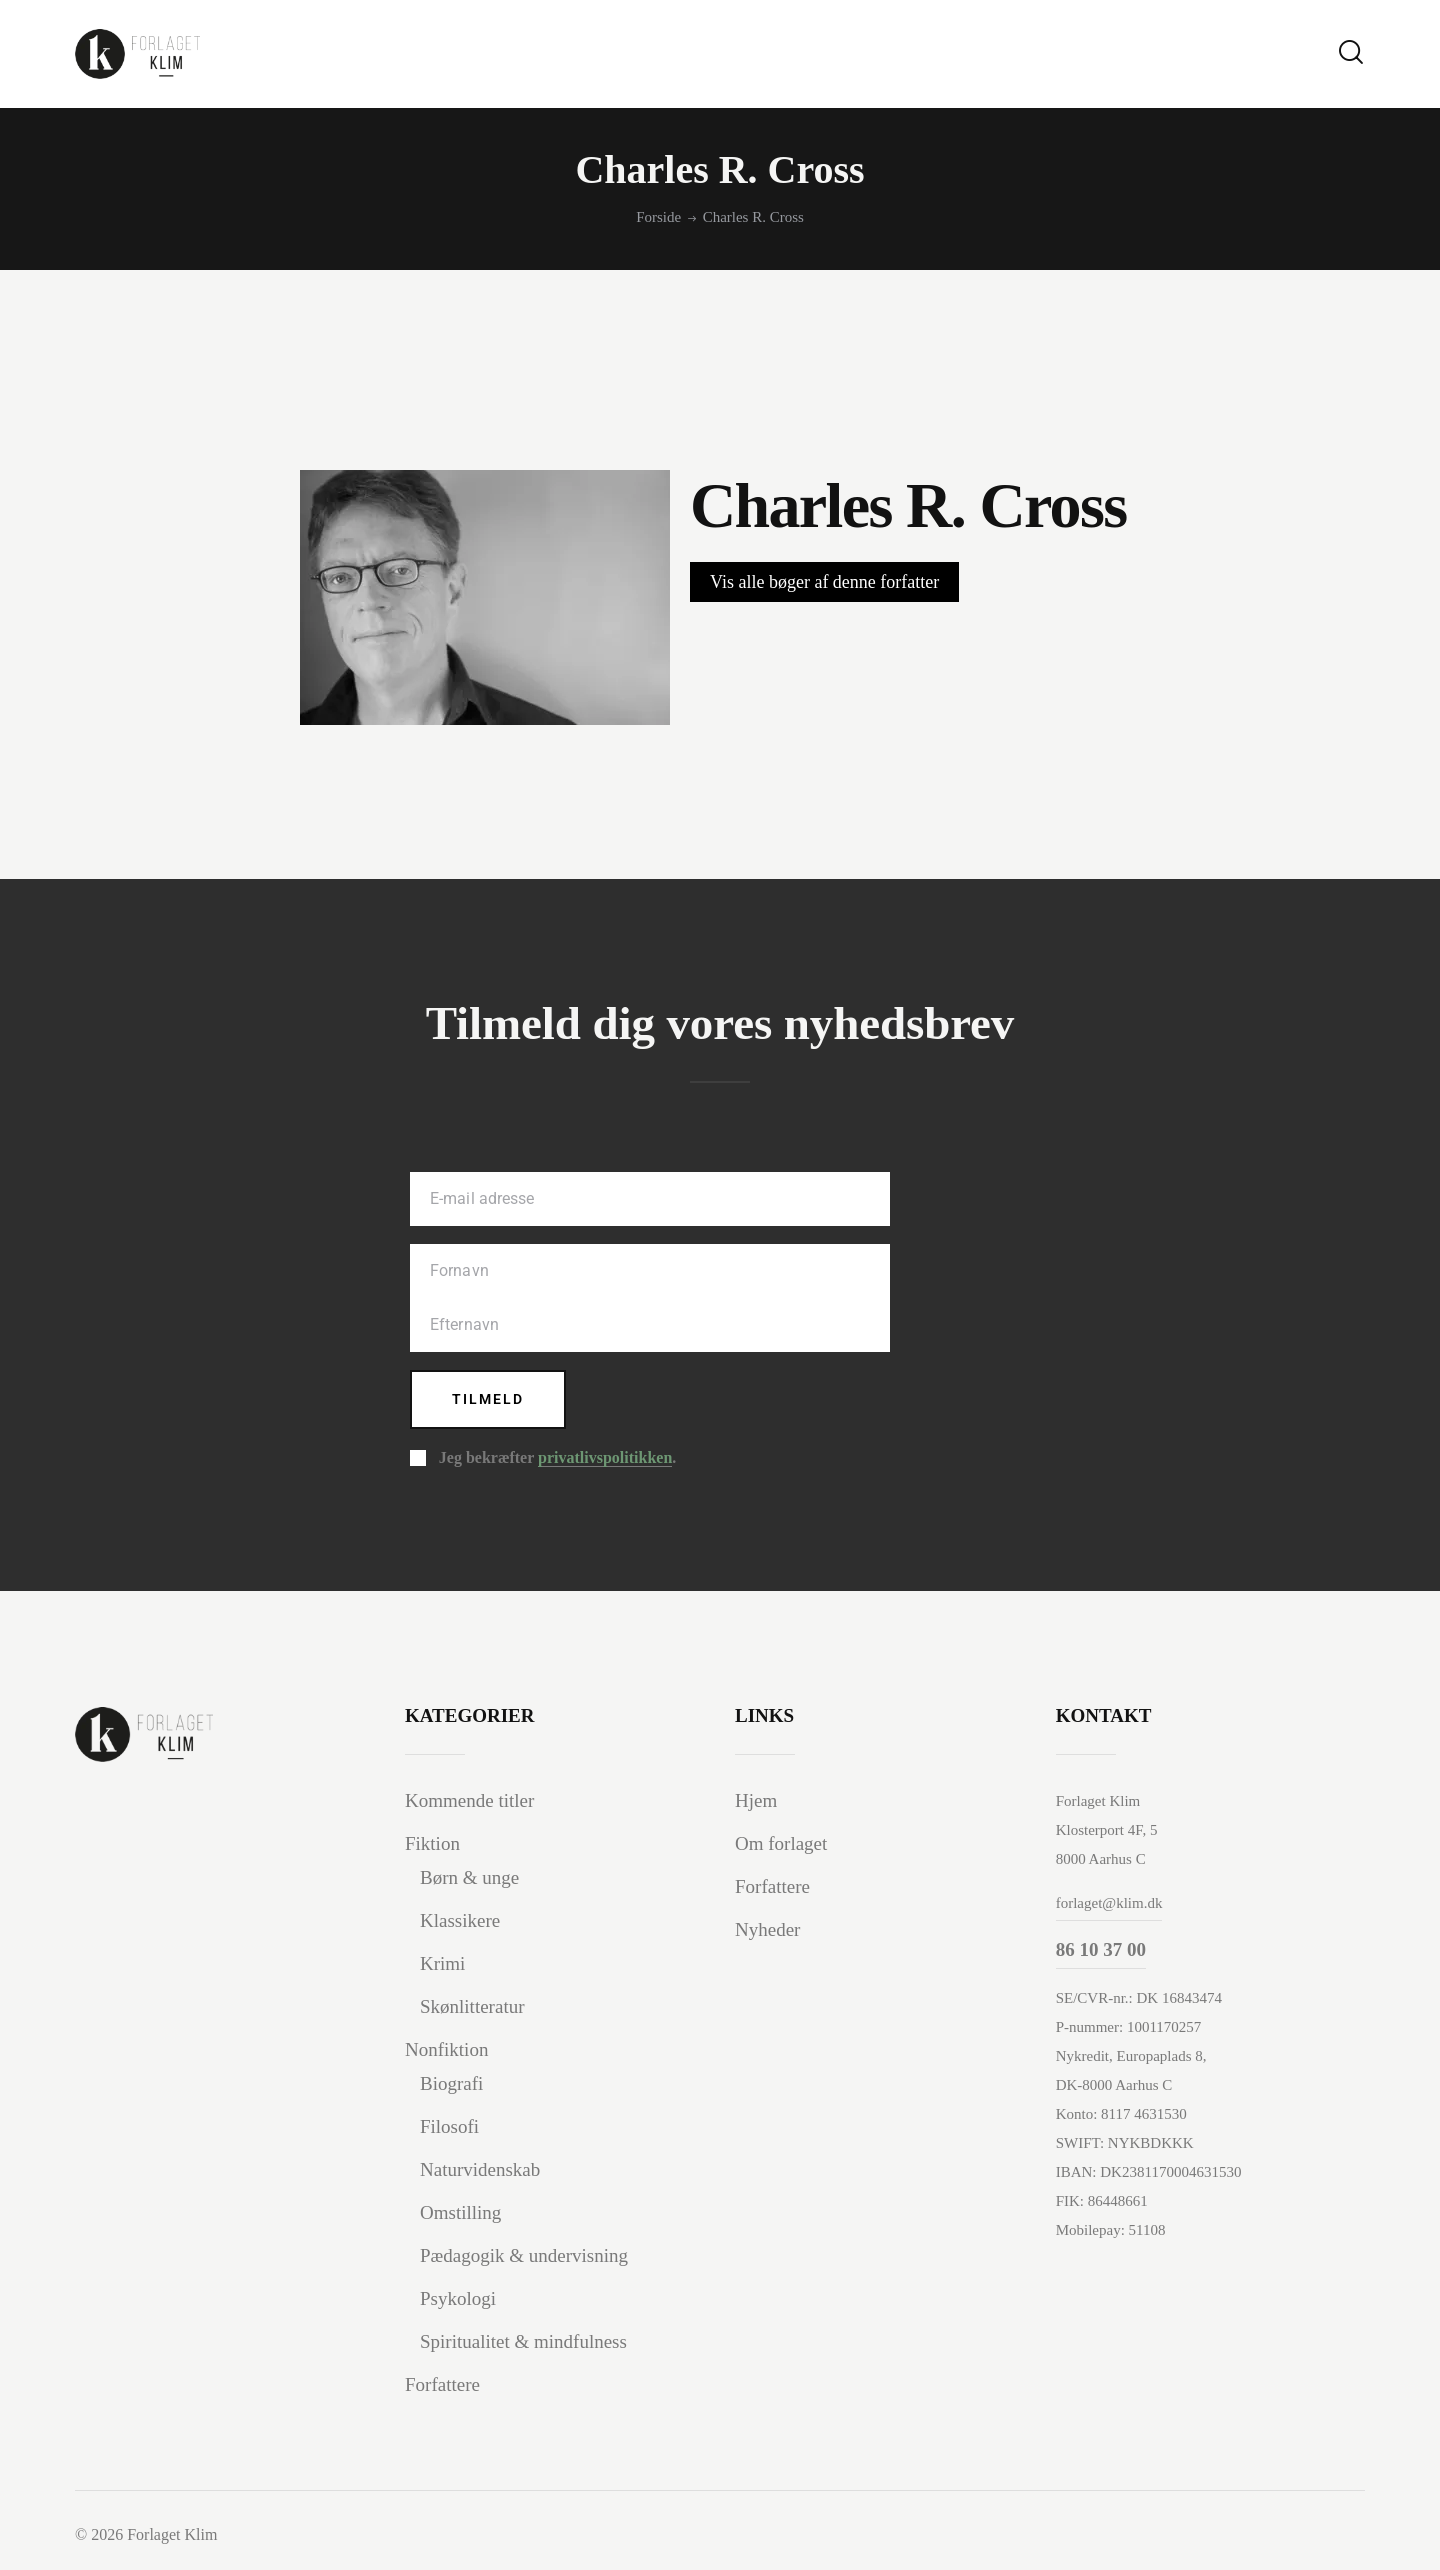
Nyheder (767, 1929)
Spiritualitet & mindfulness (523, 2341)
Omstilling (460, 2212)
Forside (658, 217)
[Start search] (1351, 52)
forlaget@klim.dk (1109, 1903)
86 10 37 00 (1101, 1949)
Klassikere (460, 1920)
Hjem (756, 1800)
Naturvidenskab (480, 2169)
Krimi (442, 1963)
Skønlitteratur (472, 2006)
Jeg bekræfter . (557, 1458)
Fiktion (432, 1843)
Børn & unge (469, 1877)
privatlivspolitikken (605, 1458)
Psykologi (458, 2298)
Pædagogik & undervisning (524, 2255)
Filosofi (449, 2126)
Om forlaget (781, 1843)
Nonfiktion (446, 2049)
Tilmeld (488, 1399)
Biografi (451, 2083)
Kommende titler (469, 1800)
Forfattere (442, 2384)
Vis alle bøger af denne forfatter (824, 582)
